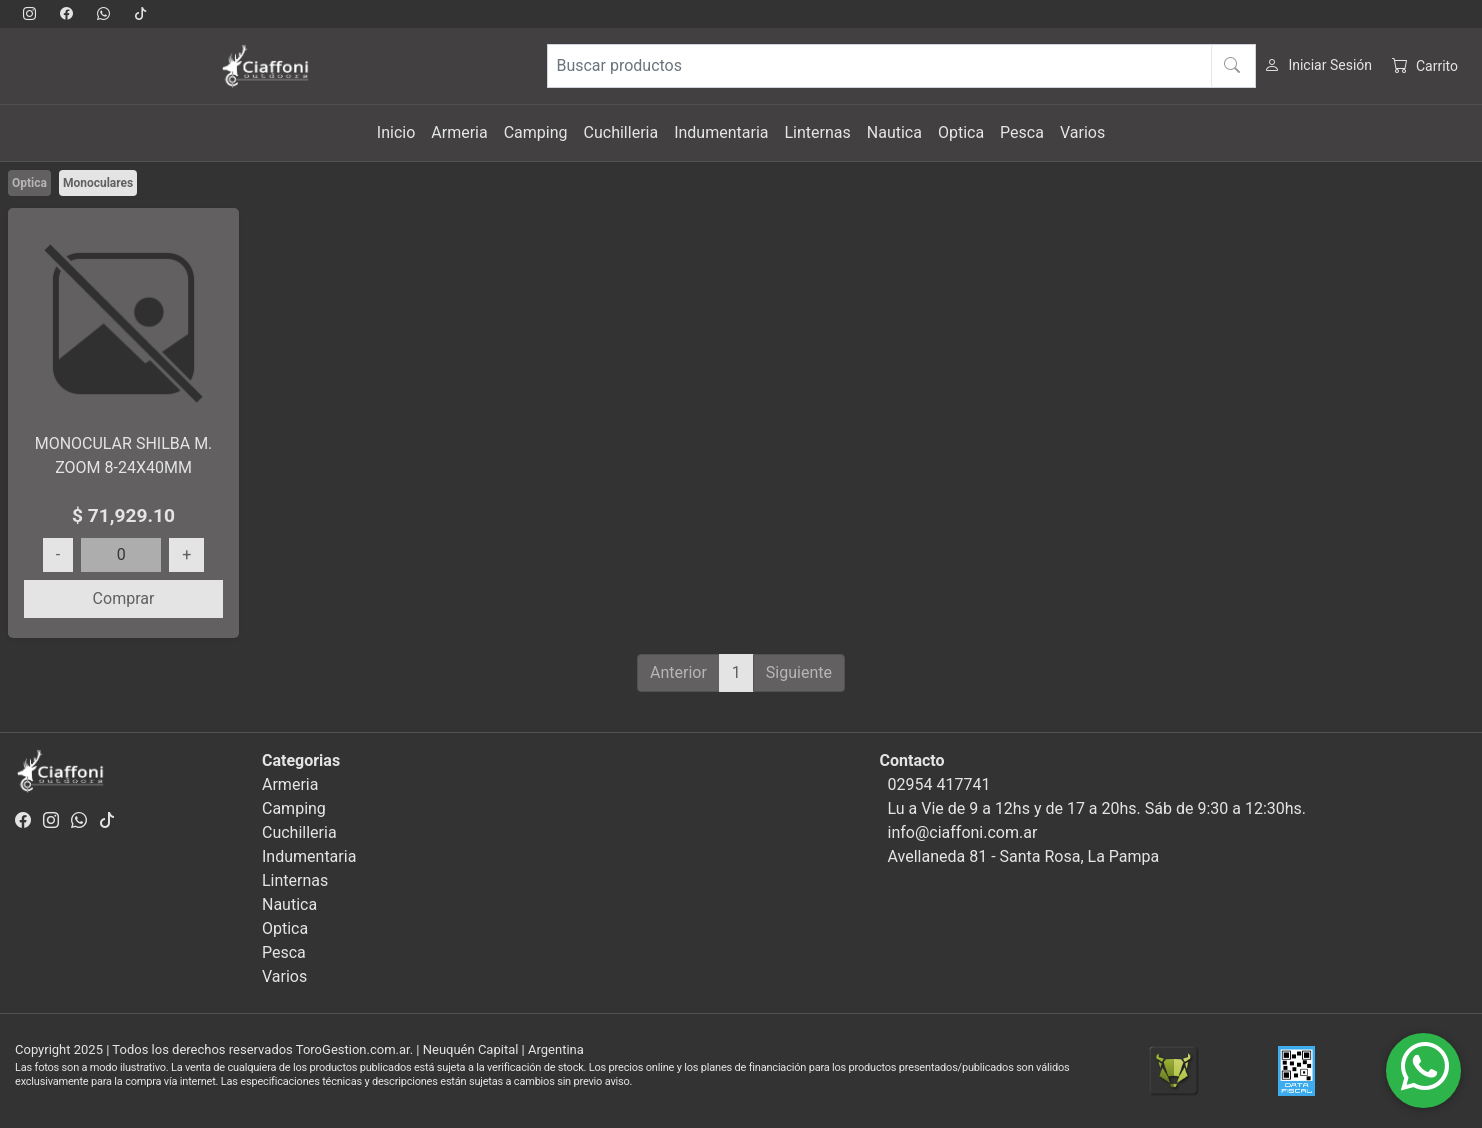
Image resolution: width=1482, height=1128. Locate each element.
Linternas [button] (817, 132)
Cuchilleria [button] (621, 132)
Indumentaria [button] (721, 132)
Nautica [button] (894, 132)
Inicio (396, 132)
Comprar (124, 598)
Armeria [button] (459, 132)
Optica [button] (961, 132)
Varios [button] (1082, 132)
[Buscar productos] (901, 66)
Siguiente (799, 672)
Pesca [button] (1022, 132)
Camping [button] (536, 132)
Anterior (678, 672)
